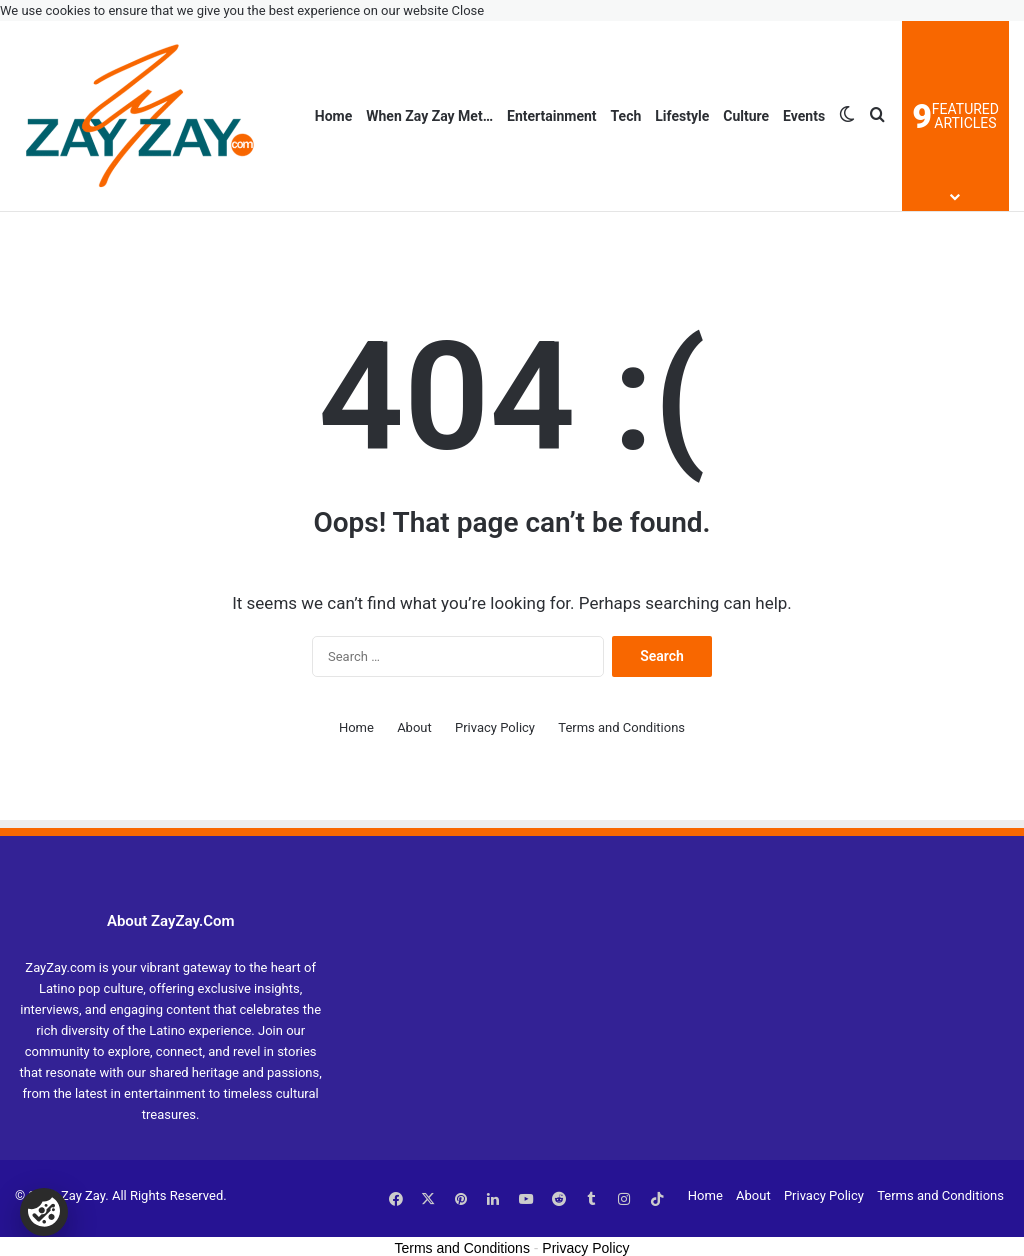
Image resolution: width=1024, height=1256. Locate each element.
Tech (626, 116)
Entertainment (552, 116)
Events (804, 116)
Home (333, 116)
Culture (746, 116)
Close (468, 10)
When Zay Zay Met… (429, 116)
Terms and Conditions (621, 727)
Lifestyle (682, 116)
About (414, 727)
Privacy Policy (495, 727)
